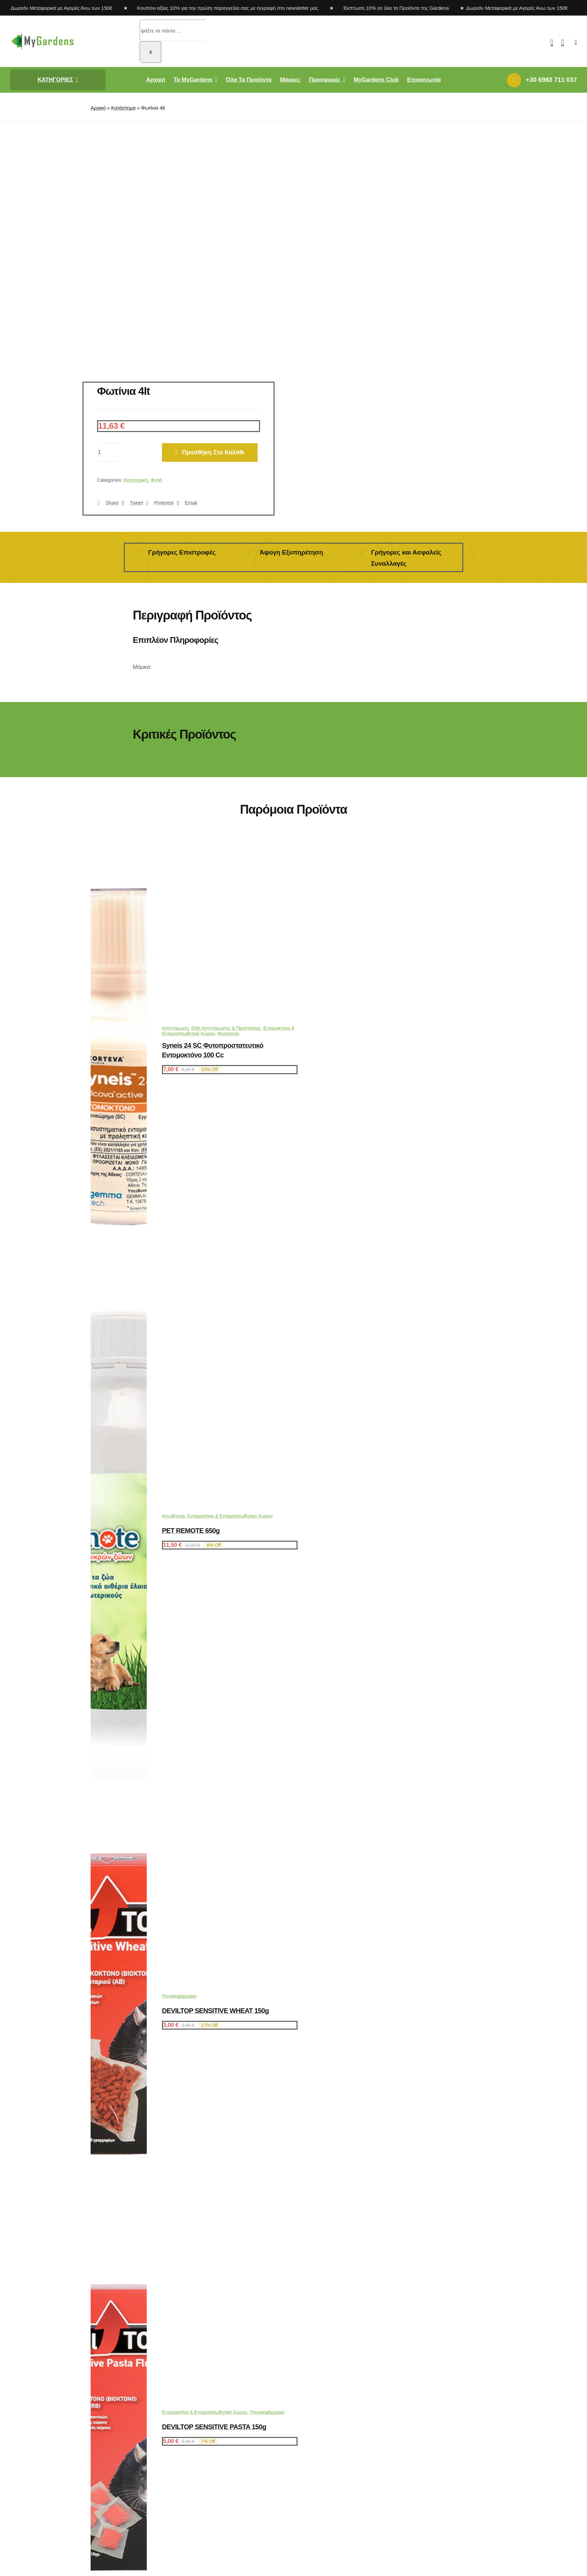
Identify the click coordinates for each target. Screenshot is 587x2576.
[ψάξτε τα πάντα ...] (173, 30)
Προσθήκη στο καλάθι (209, 452)
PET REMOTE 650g (191, 1530)
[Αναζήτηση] (150, 52)
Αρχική (98, 108)
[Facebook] (106, 502)
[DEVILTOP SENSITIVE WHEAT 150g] (119, 2223)
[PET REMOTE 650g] (119, 1777)
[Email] (185, 502)
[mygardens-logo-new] (42, 35)
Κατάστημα (123, 108)
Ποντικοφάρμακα (179, 1996)
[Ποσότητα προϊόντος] (108, 452)
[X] (131, 502)
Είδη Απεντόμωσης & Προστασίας (226, 1028)
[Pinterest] (158, 502)
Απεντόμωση (175, 1028)
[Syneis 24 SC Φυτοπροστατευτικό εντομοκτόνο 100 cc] (119, 1263)
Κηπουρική (136, 480)
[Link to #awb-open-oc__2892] (576, 42)
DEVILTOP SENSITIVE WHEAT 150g (215, 2010)
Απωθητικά (173, 1516)
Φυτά (156, 480)
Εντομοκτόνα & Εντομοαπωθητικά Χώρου (230, 1516)
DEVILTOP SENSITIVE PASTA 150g (214, 2427)
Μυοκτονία (228, 1033)
